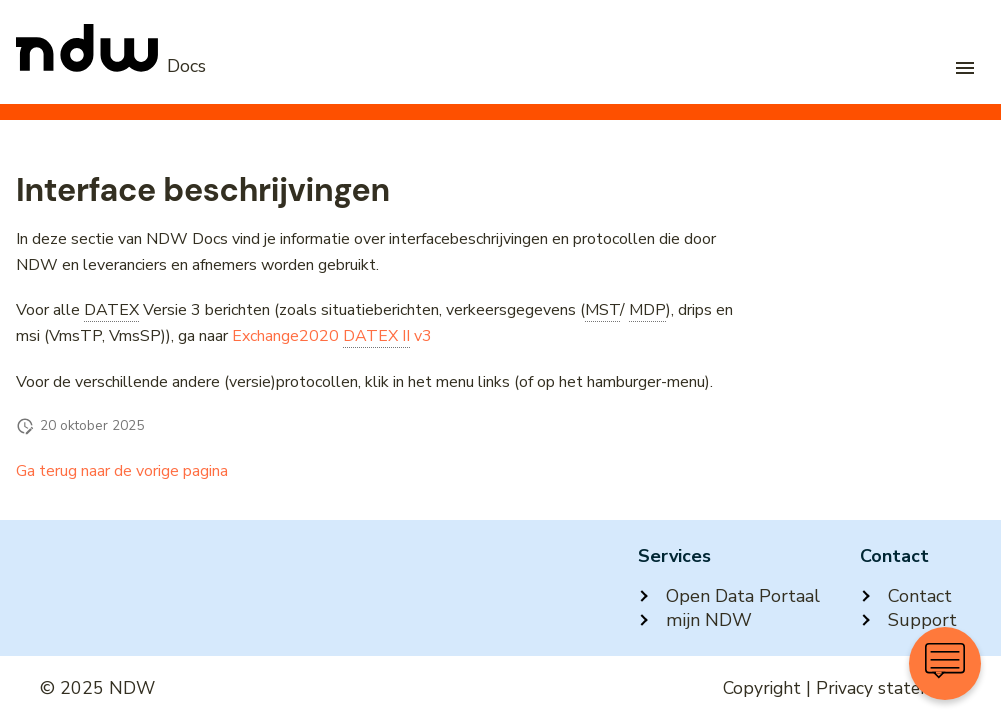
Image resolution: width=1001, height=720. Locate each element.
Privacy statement (888, 688)
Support (908, 620)
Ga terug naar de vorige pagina (122, 471)
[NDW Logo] (111, 66)
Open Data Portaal (729, 596)
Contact (906, 596)
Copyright (762, 688)
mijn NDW (695, 620)
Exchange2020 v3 (332, 336)
